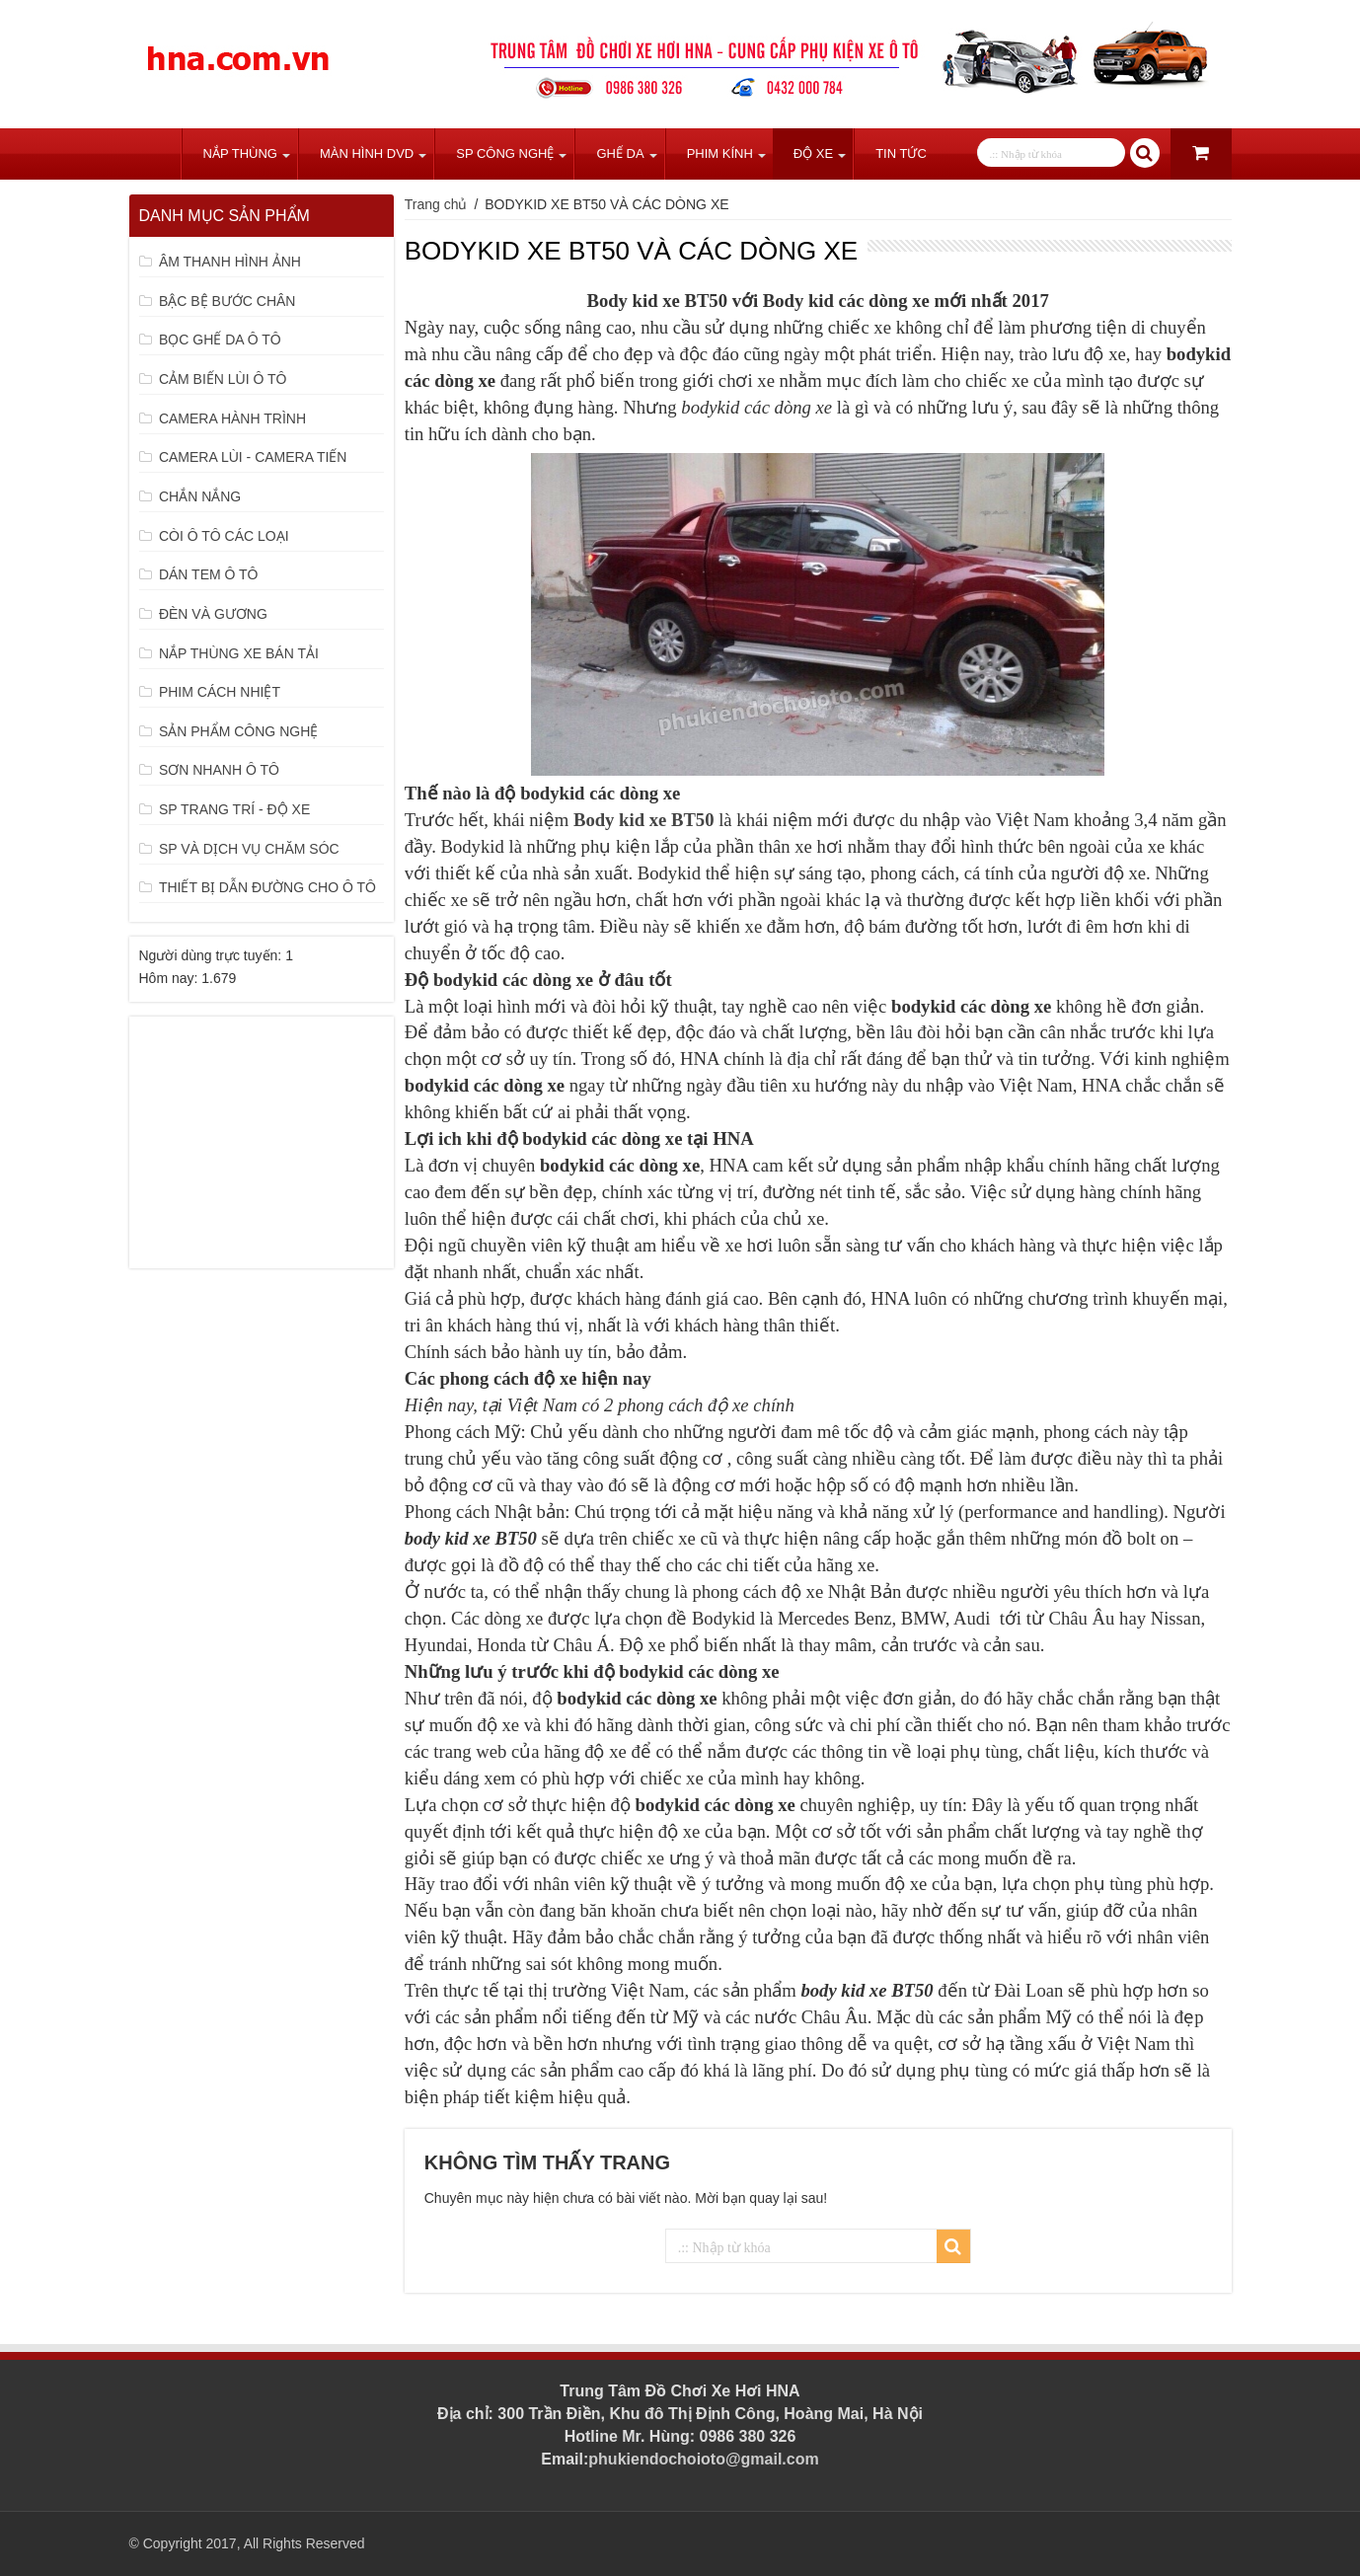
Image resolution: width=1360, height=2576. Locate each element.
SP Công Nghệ (505, 153)
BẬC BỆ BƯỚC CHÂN (227, 301)
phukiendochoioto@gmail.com (703, 2459)
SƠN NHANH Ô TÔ (219, 770)
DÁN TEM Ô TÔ (209, 574)
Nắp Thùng (240, 153)
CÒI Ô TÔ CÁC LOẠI (224, 536)
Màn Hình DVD (367, 153)
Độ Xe (813, 153)
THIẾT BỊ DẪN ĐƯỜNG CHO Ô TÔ (267, 887)
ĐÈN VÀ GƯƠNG (213, 614)
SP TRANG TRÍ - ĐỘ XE (234, 809)
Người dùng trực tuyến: (212, 955)
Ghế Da (619, 153)
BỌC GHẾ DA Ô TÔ (220, 339)
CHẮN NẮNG (200, 496)
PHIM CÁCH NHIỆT (219, 692)
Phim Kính (720, 153)
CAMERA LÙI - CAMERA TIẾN (253, 457)
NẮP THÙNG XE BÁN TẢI (239, 653)
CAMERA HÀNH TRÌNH (232, 418)
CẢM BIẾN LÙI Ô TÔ (223, 379)
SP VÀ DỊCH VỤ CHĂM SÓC (249, 849)
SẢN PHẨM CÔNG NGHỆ (238, 731)
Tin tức (901, 153)
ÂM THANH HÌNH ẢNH (230, 261)
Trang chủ (155, 154)
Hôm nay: (170, 978)
